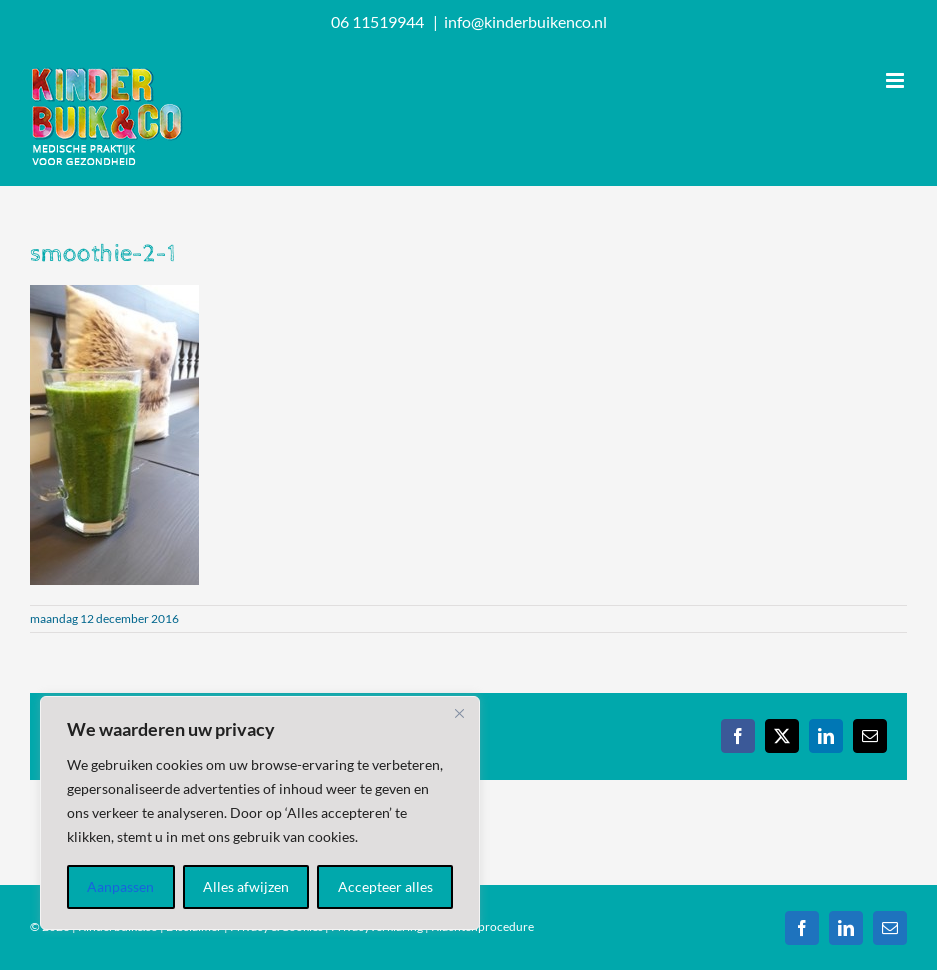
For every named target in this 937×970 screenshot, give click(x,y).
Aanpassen (120, 886)
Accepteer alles (385, 886)
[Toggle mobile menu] (896, 80)
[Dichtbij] (459, 713)
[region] (260, 813)
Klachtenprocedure (482, 926)
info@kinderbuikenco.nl (525, 21)
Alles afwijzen (246, 886)
